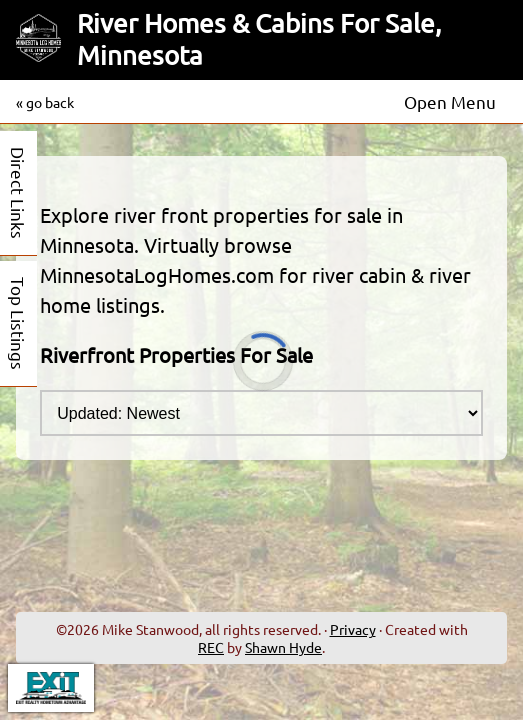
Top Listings (18, 323)
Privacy (353, 629)
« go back (45, 102)
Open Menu (450, 101)
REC (211, 647)
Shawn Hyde (283, 647)
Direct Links (18, 193)
